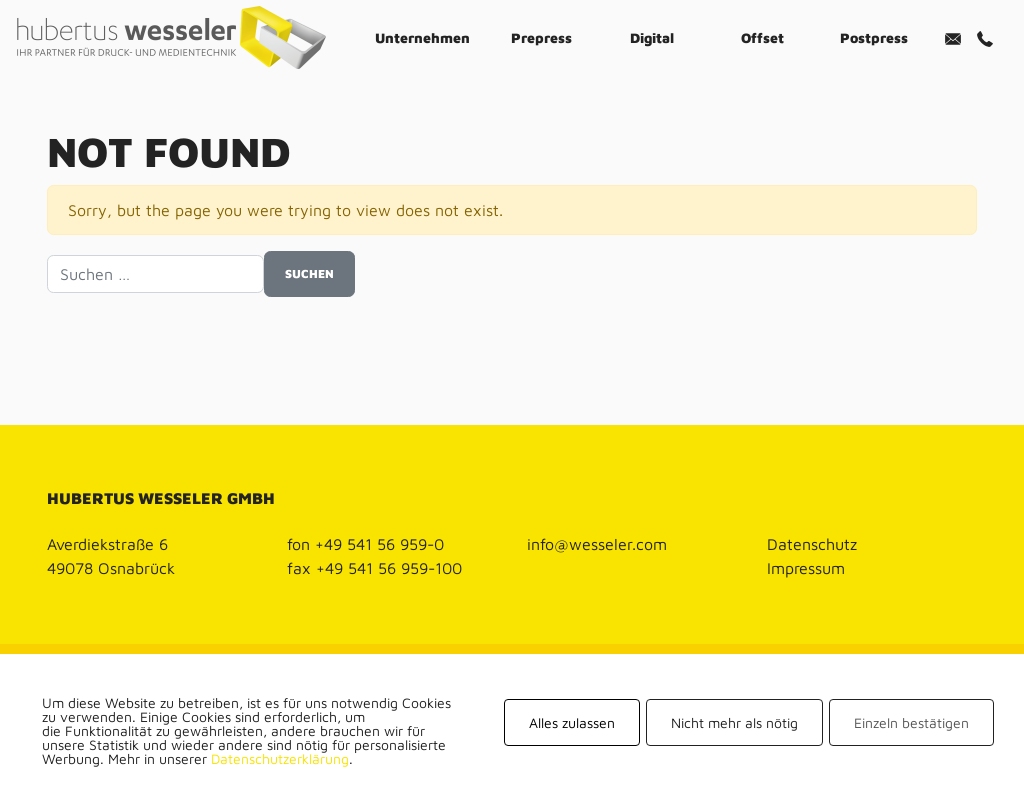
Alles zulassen (572, 722)
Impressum (806, 568)
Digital (652, 37)
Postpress (874, 37)
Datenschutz (812, 544)
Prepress (541, 37)
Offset (762, 37)
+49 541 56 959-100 (389, 568)
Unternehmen (422, 37)
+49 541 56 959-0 (379, 544)
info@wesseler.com (597, 544)
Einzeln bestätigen (911, 722)
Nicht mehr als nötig (734, 722)
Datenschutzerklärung (280, 758)
